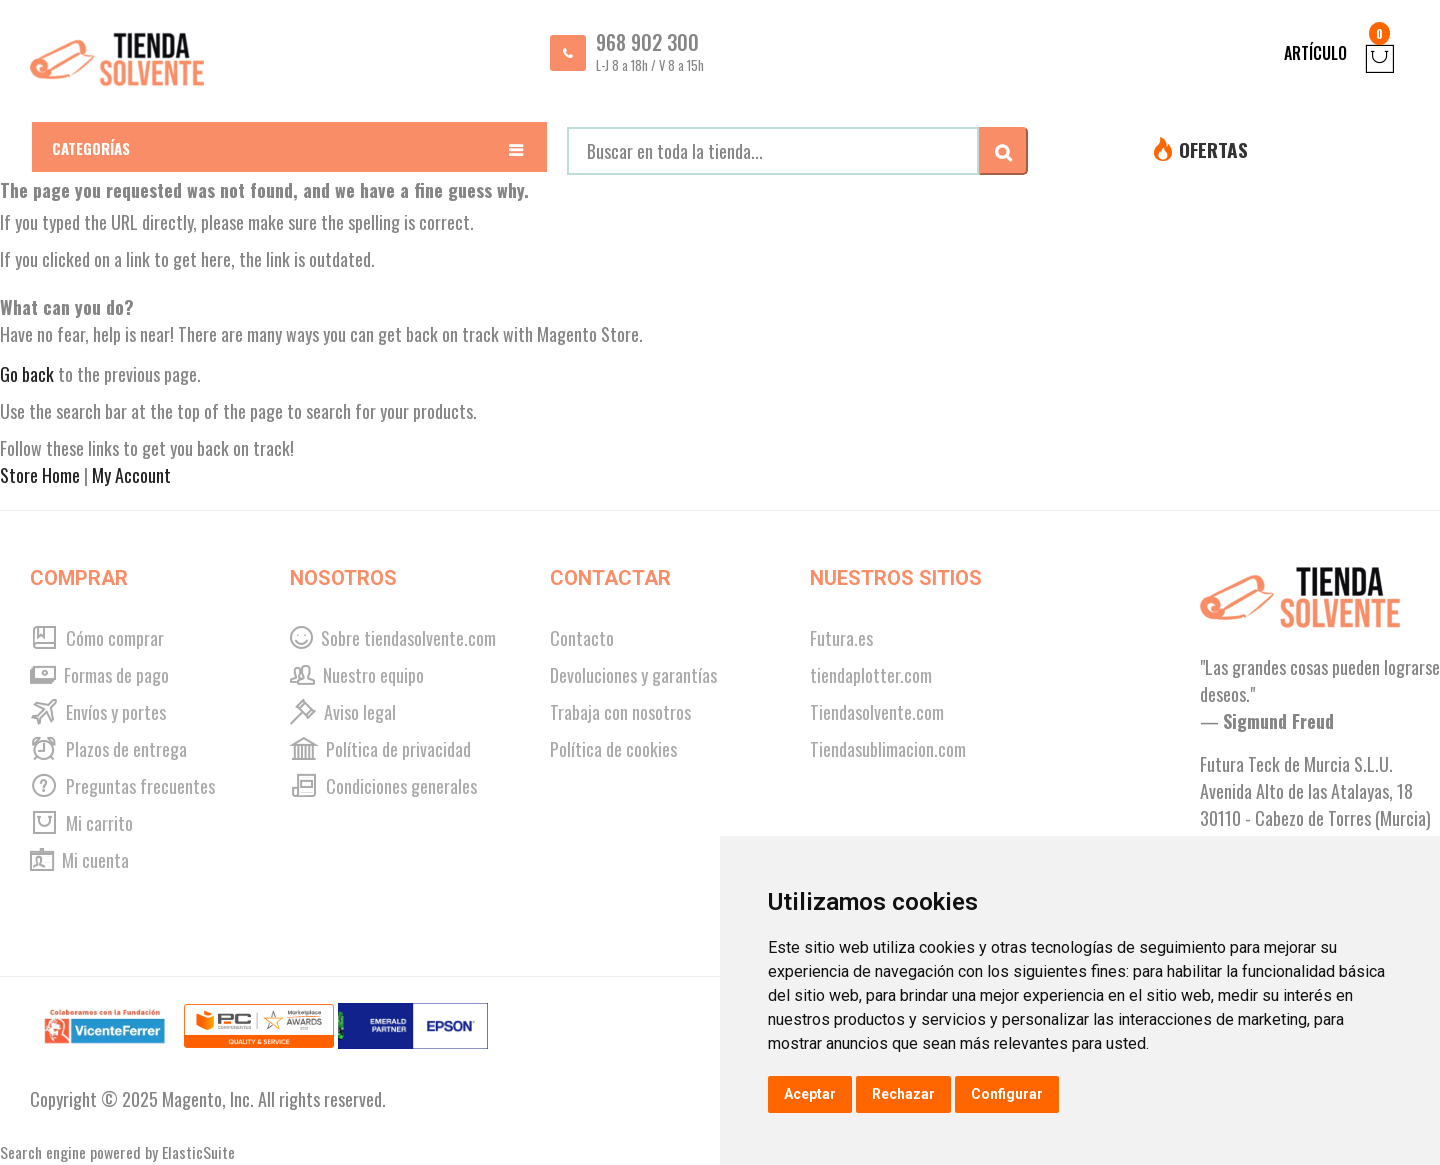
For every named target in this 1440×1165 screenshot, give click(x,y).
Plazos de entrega (108, 749)
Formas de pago (99, 675)
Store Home (40, 475)
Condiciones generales (383, 786)
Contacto (582, 638)
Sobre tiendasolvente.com (393, 638)
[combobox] (773, 151)
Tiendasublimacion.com (888, 749)
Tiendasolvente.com (877, 712)
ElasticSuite (198, 1152)
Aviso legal (343, 712)
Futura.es (841, 638)
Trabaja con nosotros (620, 712)
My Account (131, 475)
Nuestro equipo (357, 675)
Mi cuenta (79, 860)
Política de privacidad (380, 749)
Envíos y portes (98, 712)
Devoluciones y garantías (633, 675)
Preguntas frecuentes (122, 786)
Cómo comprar (97, 638)
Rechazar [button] (903, 1094)
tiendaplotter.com (871, 675)
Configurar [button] (1007, 1094)
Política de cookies (613, 749)
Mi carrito (81, 823)
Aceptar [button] (810, 1094)
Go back (27, 374)
